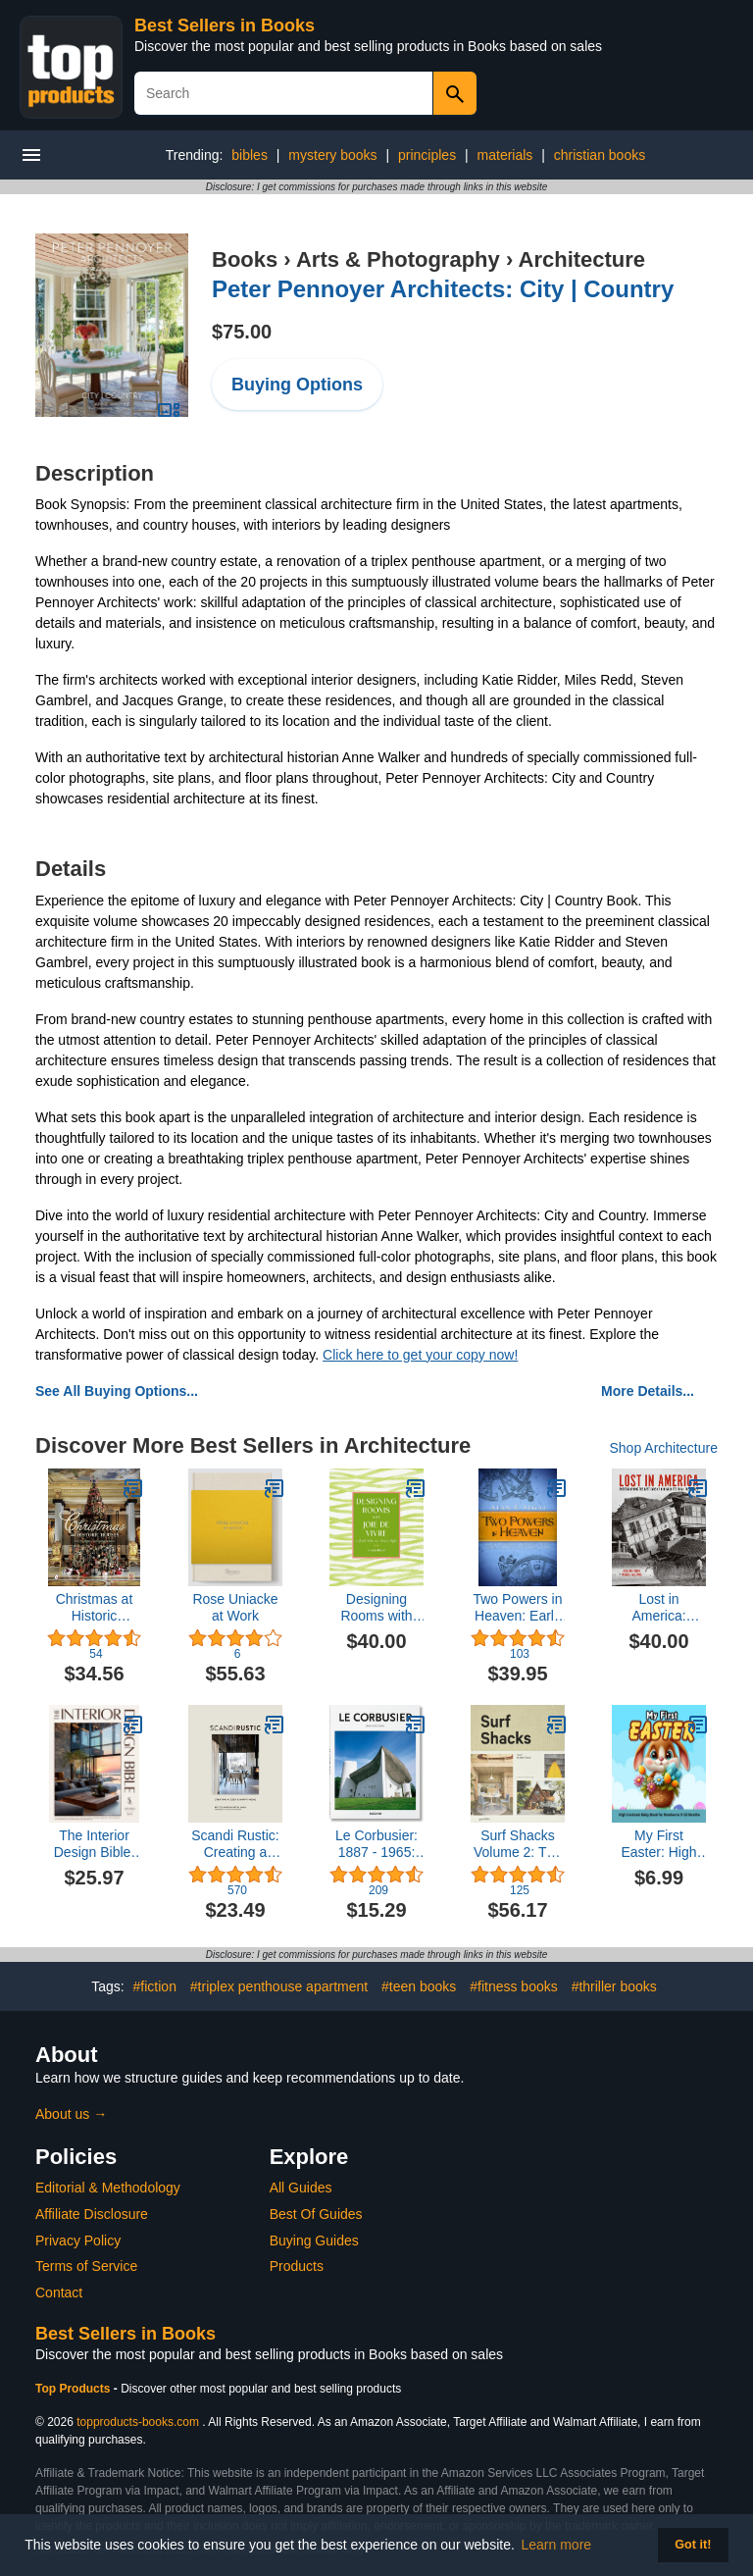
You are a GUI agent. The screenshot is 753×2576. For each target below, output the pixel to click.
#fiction (154, 1986)
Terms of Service (86, 2266)
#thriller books (614, 1986)
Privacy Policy (78, 2240)
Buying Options (297, 384)
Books (244, 259)
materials (505, 155)
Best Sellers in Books (224, 25)
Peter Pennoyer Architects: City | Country (443, 289)
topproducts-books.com (137, 2422)
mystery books (332, 155)
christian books (599, 155)
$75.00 (242, 331)
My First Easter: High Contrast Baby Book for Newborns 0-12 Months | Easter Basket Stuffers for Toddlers (659, 1844)
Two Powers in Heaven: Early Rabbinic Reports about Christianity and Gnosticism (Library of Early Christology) (517, 1607)
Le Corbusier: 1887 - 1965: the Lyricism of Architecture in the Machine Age (376, 1844)
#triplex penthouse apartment (279, 1986)
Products (297, 2266)
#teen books (418, 1986)
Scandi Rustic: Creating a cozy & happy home (234, 1844)
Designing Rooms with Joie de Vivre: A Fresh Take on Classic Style (377, 1607)
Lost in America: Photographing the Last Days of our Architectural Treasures (658, 1607)
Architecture (582, 259)
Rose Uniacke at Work (234, 1607)
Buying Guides (314, 2240)
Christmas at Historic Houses (94, 1607)
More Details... (647, 1391)
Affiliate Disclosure (91, 2214)
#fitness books (514, 1986)
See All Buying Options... (116, 1391)
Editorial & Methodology (107, 2187)
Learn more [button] (557, 2544)
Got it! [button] (693, 2544)
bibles (249, 155)
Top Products (74, 2389)
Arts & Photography (398, 259)
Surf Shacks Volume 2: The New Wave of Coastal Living (518, 1844)
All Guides (301, 2187)
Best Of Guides (316, 2214)
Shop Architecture (663, 1448)
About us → (71, 2114)
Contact (58, 2292)
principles (427, 155)
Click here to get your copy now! (420, 1355)
